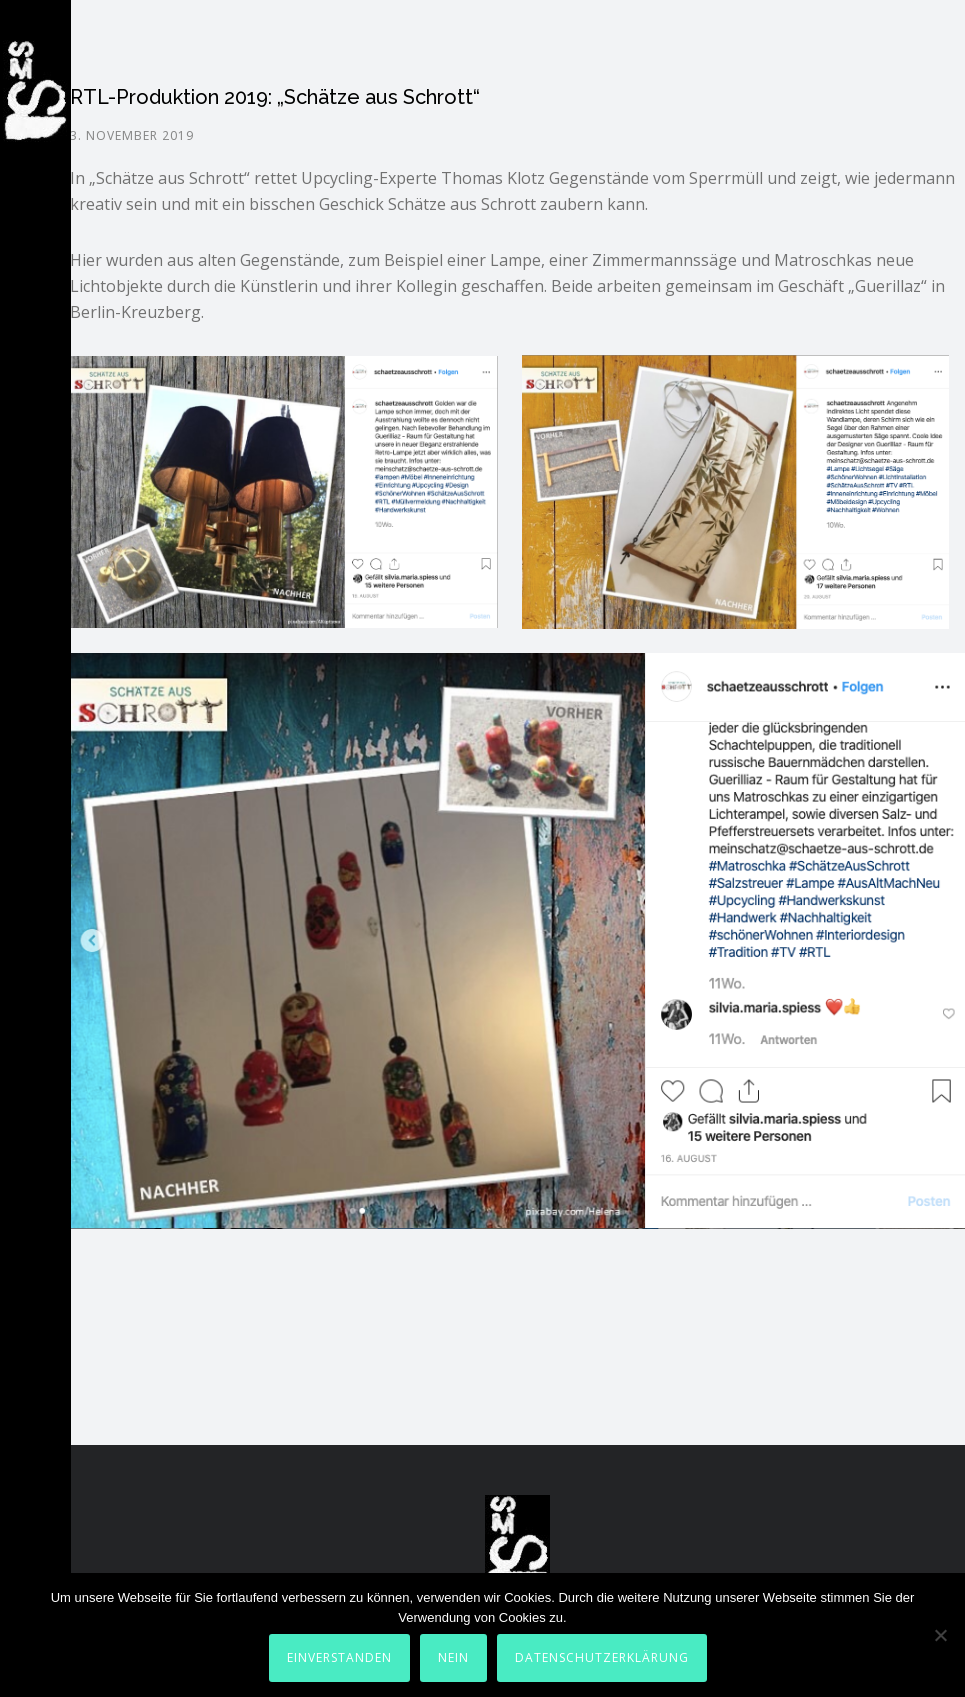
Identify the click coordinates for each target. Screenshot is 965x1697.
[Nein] (940, 1635)
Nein (453, 1657)
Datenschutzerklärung (602, 1657)
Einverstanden (339, 1657)
